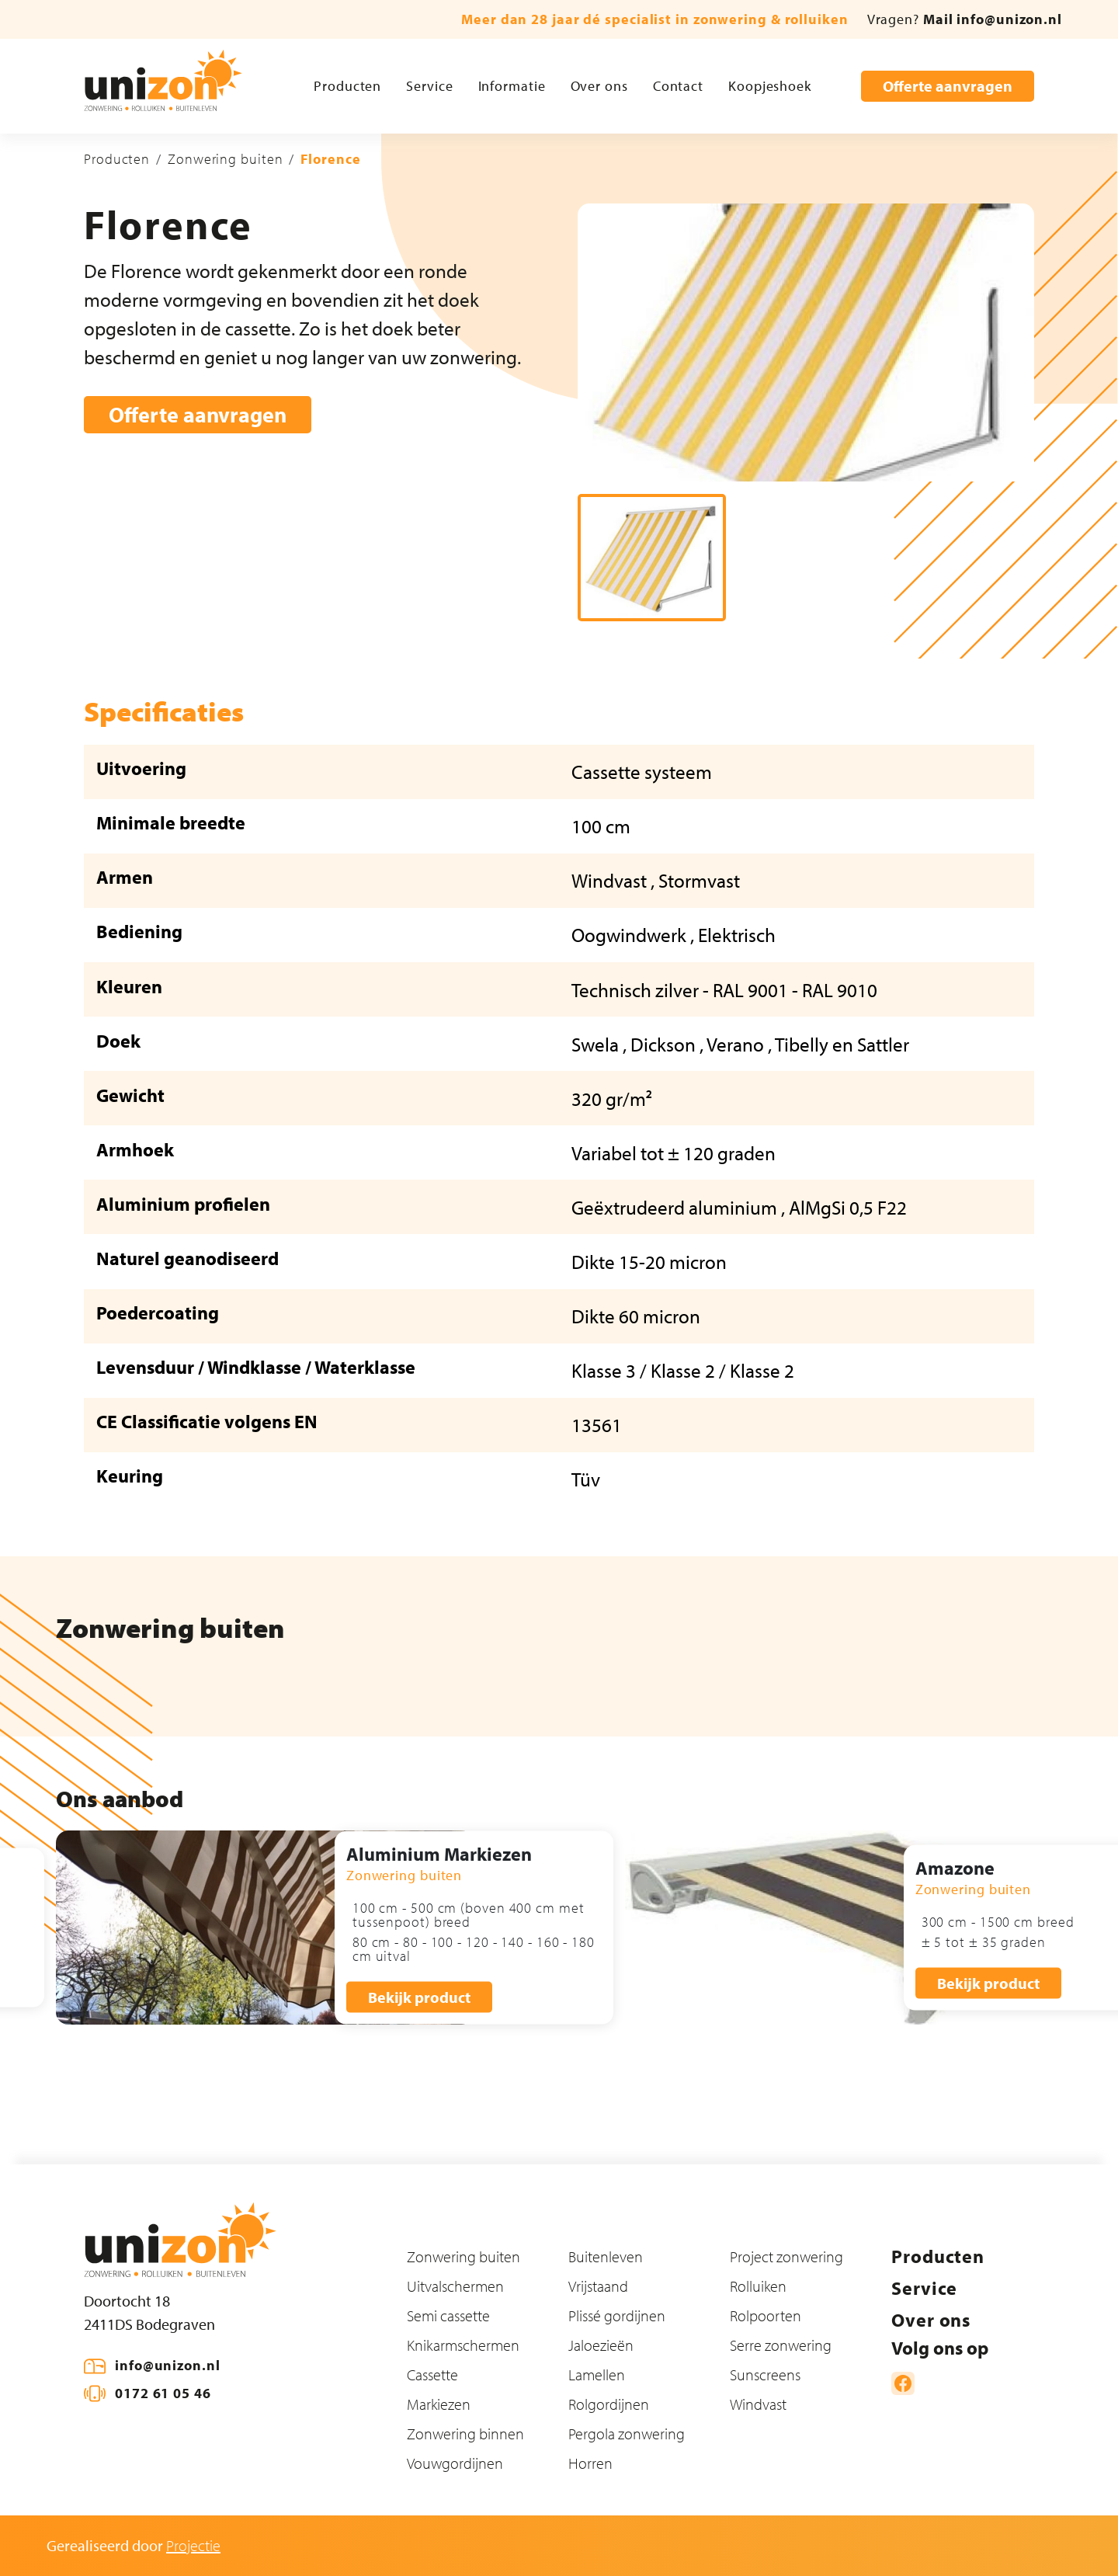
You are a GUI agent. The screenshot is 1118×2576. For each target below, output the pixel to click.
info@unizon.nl (167, 2365)
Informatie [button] (512, 86)
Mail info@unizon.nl (992, 19)
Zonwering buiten (225, 159)
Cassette (432, 2374)
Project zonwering (786, 2256)
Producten (347, 86)
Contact (678, 86)
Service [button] (429, 86)
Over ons (599, 86)
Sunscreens (765, 2374)
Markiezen (438, 2404)
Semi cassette (448, 2315)
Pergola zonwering (626, 2433)
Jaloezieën (601, 2345)
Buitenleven (605, 2256)
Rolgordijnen (608, 2404)
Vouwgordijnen (455, 2463)
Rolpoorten (765, 2315)
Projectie (193, 2545)
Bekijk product (419, 1996)
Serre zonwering (781, 2345)
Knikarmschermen (463, 2345)
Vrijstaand (598, 2286)
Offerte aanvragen (947, 86)
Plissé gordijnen (616, 2315)
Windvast (758, 2404)
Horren (590, 2463)
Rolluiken (758, 2286)
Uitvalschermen (455, 2286)
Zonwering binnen (465, 2433)
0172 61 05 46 (163, 2393)
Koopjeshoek (769, 86)
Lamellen (596, 2374)
